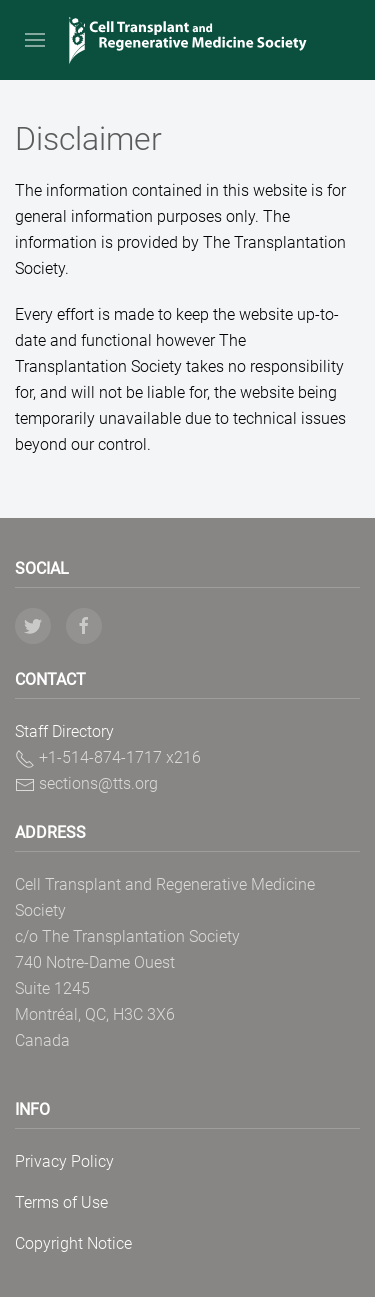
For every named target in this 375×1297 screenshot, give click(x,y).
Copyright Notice (73, 1243)
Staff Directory (64, 731)
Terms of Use (61, 1202)
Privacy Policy (64, 1161)
